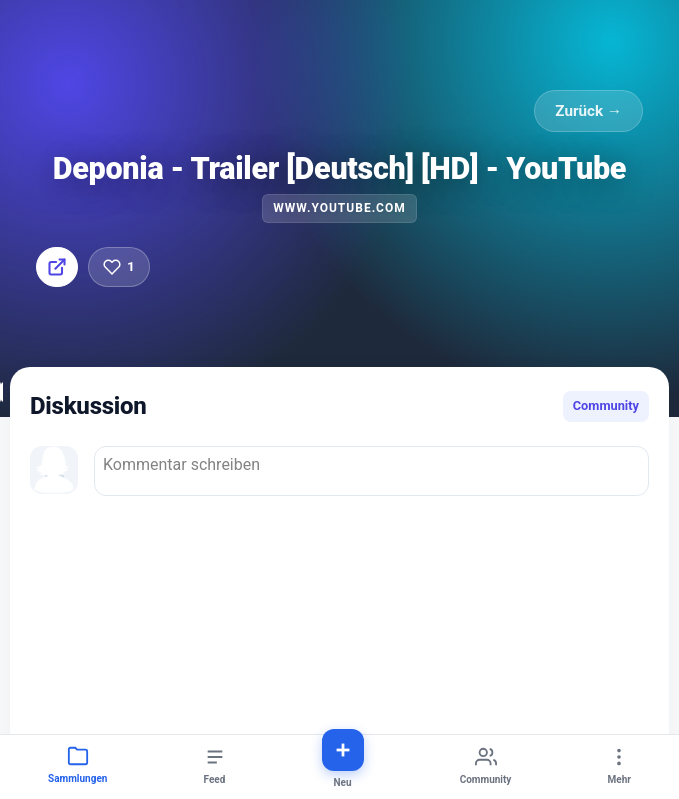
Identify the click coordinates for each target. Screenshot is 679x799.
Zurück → (588, 111)
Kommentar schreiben (371, 471)
